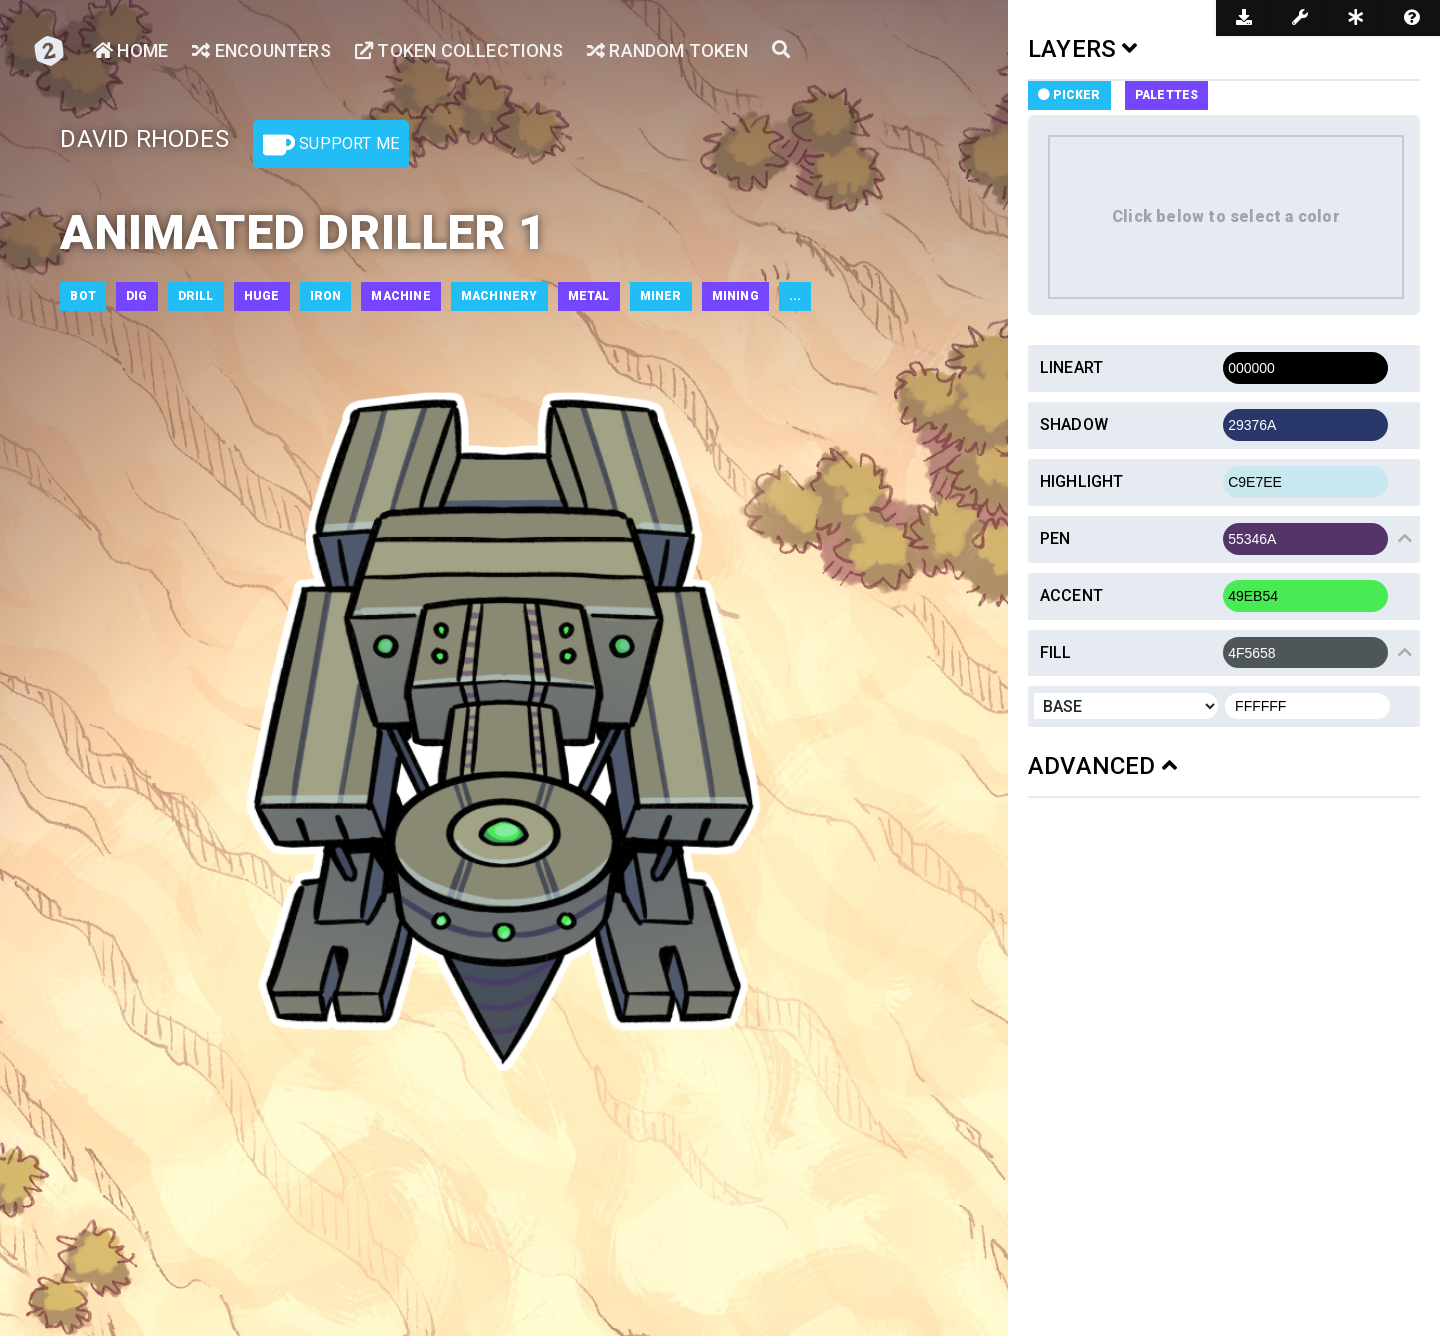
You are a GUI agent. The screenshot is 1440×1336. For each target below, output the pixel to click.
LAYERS (1083, 49)
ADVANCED (1102, 766)
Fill (1056, 652)
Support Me (331, 145)
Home (130, 50)
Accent (1071, 595)
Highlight (1082, 481)
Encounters (261, 50)
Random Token (667, 50)
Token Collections (459, 50)
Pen (1055, 538)
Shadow (1074, 424)
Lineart (1071, 367)
